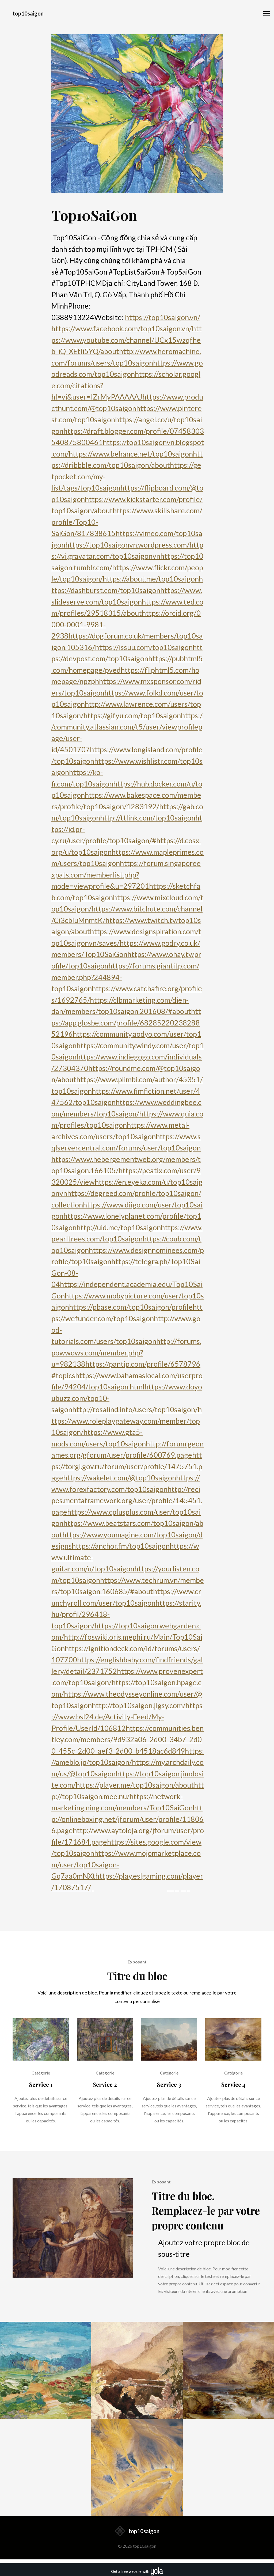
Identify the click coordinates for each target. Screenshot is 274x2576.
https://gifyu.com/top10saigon (132, 715)
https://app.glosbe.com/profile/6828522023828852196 (126, 1022)
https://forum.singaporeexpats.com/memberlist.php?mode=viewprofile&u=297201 (126, 874)
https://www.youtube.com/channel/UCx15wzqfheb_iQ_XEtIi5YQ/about (126, 340)
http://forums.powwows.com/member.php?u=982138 (126, 1352)
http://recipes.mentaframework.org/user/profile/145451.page (126, 1500)
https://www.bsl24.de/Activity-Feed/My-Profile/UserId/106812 (127, 1716)
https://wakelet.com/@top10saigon (119, 1477)
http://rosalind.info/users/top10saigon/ (135, 1409)
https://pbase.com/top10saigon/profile (131, 1306)
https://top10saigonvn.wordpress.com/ (127, 544)
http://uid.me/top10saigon (119, 1227)
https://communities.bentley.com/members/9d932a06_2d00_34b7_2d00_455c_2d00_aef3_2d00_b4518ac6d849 (127, 1739)
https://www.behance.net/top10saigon (131, 453)
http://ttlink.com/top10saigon (147, 817)
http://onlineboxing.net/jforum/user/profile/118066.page (127, 1819)
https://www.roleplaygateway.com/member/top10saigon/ (126, 1421)
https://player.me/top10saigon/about (135, 1784)
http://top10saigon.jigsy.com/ (138, 1705)
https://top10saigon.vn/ (162, 317)
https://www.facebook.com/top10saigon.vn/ (121, 328)
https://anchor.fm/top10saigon (121, 1545)
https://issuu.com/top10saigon (144, 647)
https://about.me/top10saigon (151, 578)
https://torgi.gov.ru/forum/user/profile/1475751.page (126, 1466)
